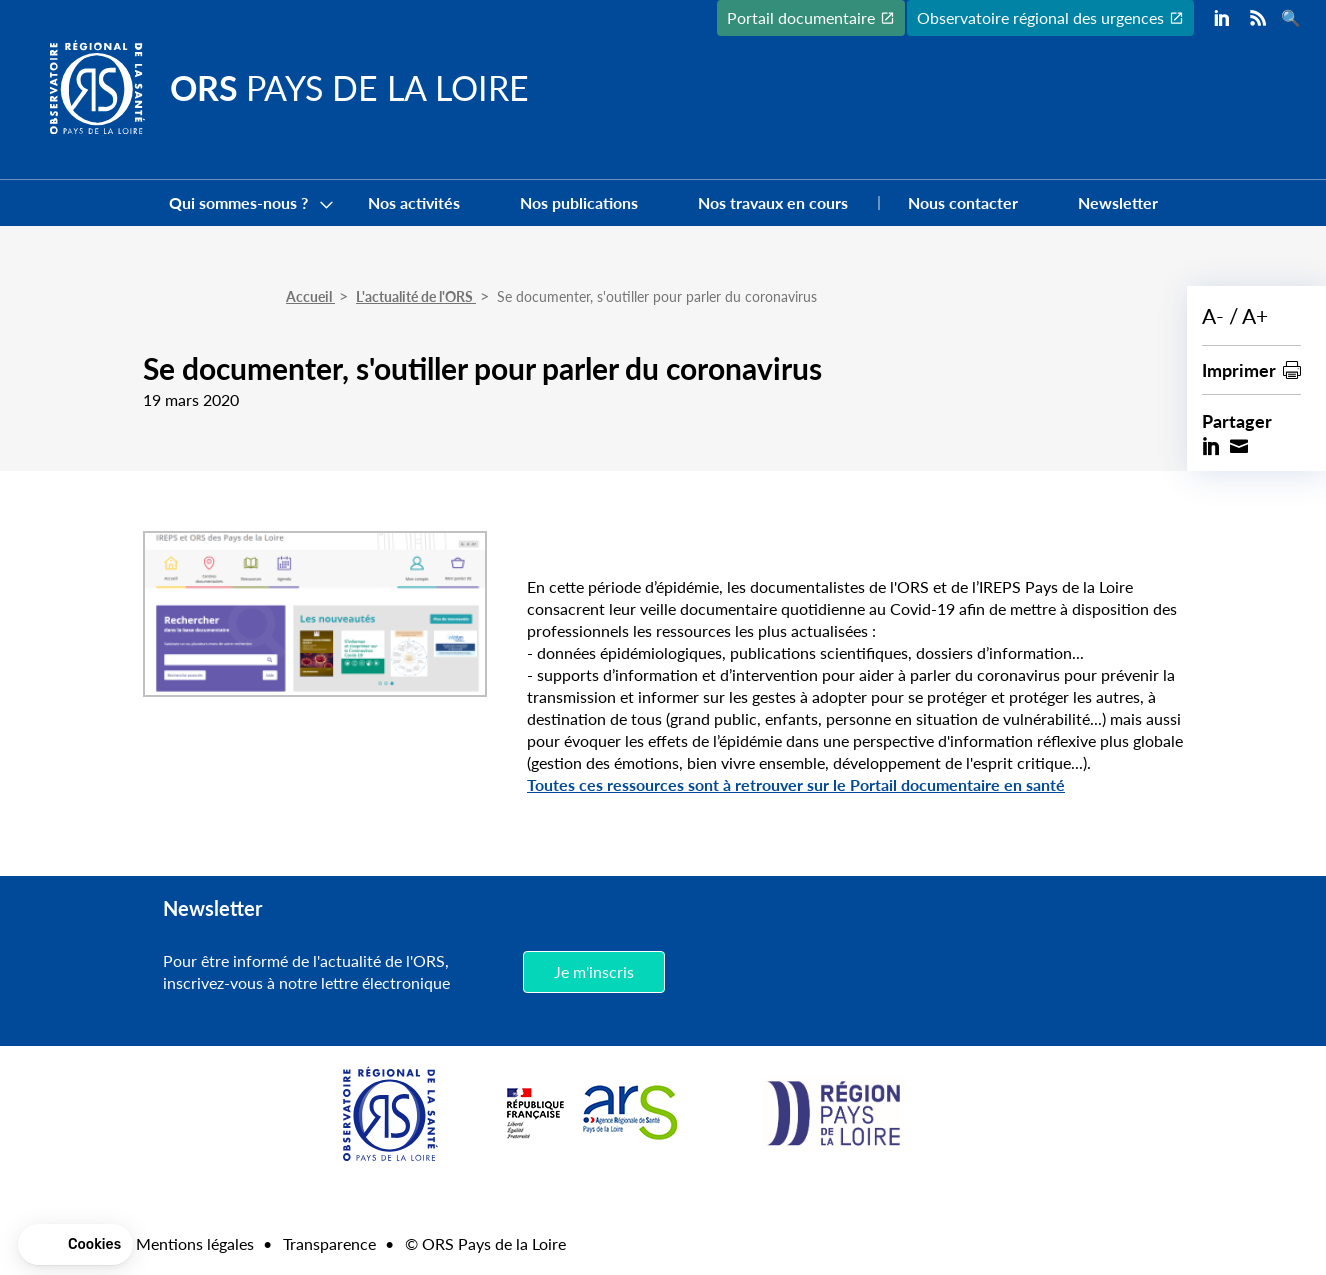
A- (1213, 315)
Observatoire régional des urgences (1040, 17)
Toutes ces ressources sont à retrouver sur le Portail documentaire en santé (796, 784)
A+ (1255, 315)
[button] (75, 1245)
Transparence (329, 1243)
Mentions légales (195, 1243)
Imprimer (1239, 369)
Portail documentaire (801, 17)
